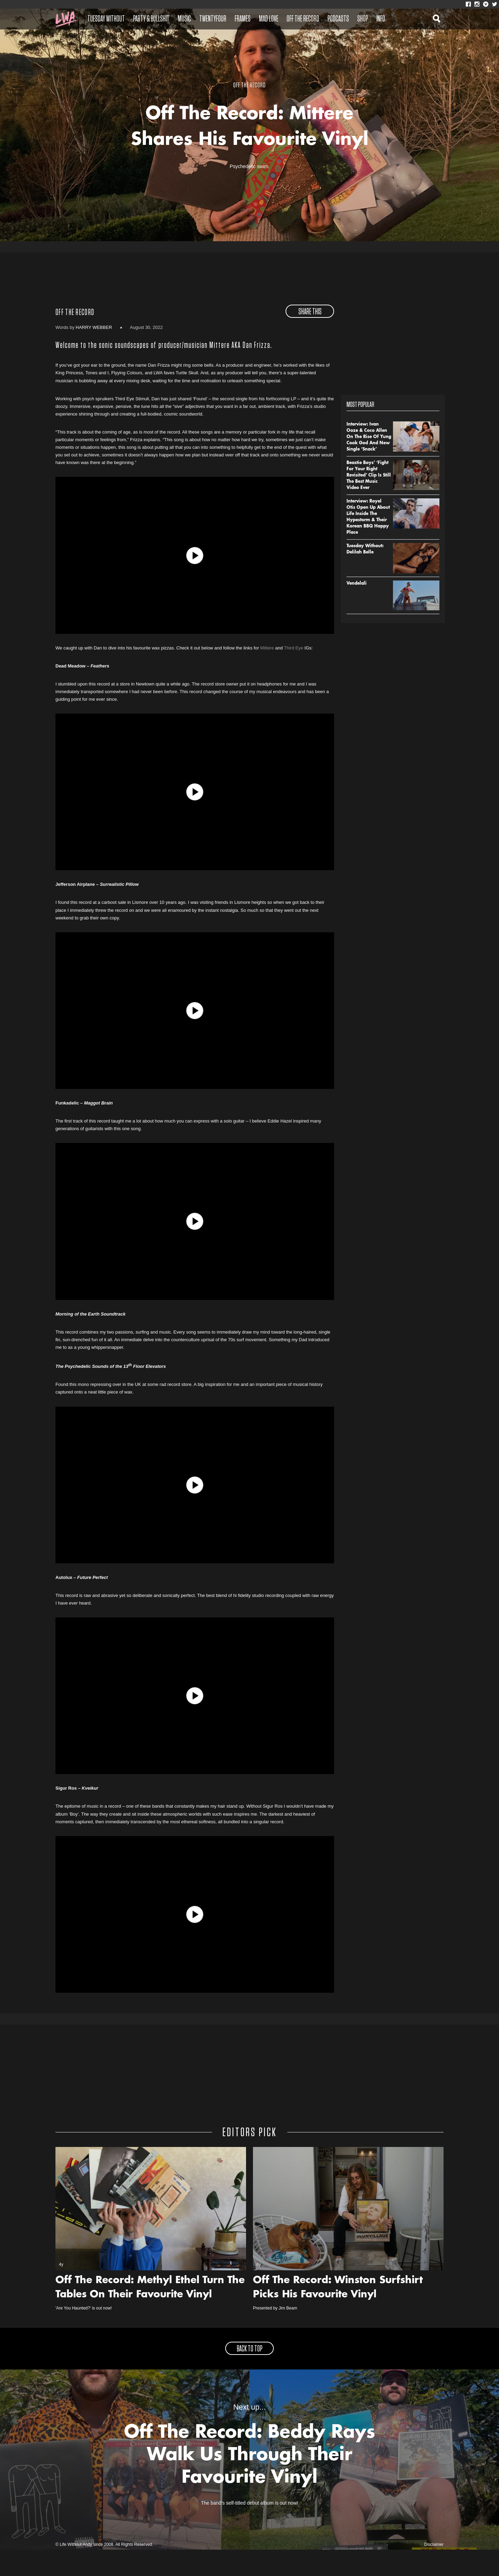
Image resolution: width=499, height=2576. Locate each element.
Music (184, 19)
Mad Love (268, 19)
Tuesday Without (106, 19)
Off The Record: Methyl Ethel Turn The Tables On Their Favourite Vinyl (150, 2314)
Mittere (267, 674)
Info (380, 19)
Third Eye (293, 674)
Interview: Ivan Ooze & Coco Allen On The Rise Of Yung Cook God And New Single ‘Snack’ (369, 463)
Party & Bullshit (151, 19)
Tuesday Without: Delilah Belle (365, 576)
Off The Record (303, 19)
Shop (362, 19)
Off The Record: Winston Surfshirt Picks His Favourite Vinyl (338, 2314)
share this (310, 338)
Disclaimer (434, 2570)
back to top (249, 2375)
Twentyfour (212, 19)
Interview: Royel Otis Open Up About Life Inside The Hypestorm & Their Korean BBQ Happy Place (368, 543)
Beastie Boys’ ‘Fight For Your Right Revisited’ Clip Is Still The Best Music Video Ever (369, 502)
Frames (243, 19)
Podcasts (338, 19)
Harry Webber (94, 354)
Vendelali (357, 610)
